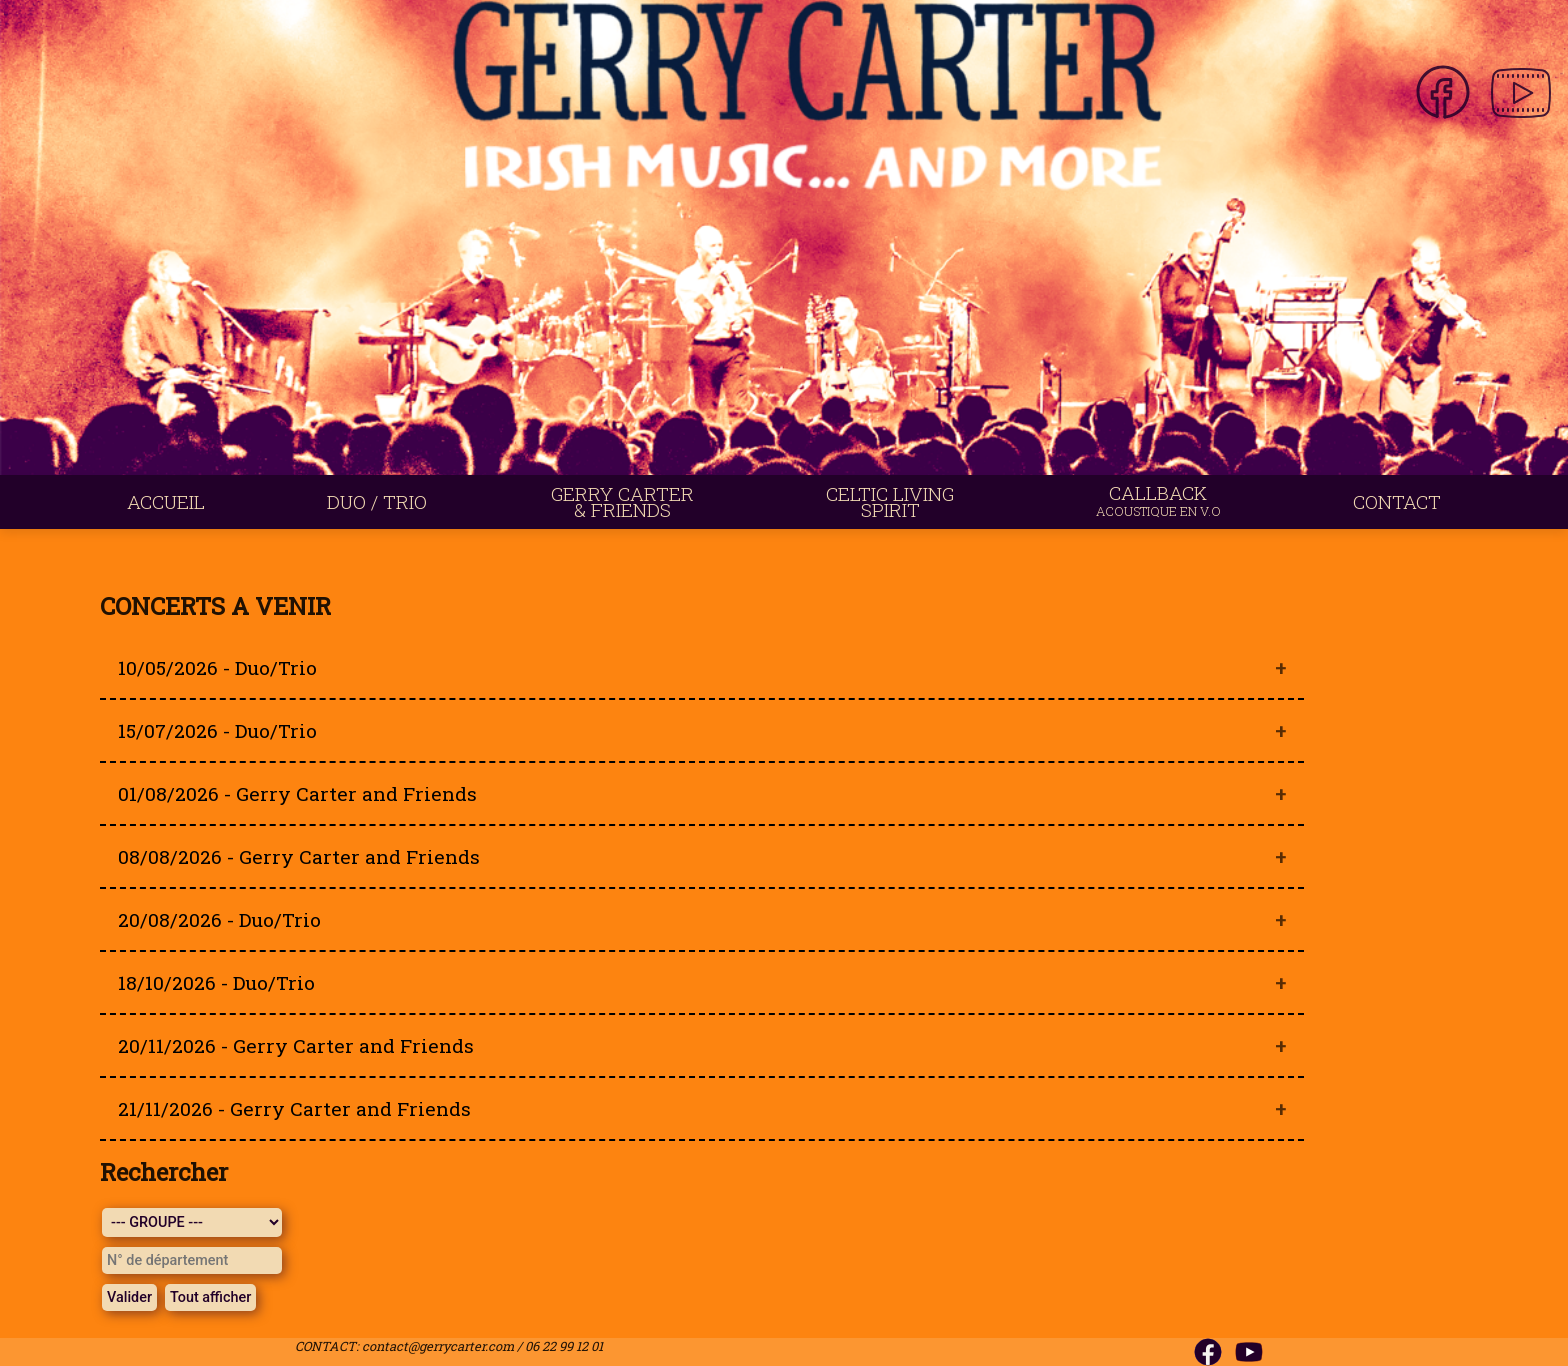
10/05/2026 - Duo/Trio (217, 667)
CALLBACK (1158, 499)
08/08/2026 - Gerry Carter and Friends (299, 856)
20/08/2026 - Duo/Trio (219, 919)
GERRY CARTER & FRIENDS (622, 501)
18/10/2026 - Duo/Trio (216, 982)
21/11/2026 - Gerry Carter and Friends (294, 1108)
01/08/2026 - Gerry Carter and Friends (297, 793)
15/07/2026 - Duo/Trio (217, 730)
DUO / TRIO (377, 501)
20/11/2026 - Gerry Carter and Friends (296, 1045)
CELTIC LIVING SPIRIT (890, 501)
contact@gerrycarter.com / (443, 1346)
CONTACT (1397, 501)
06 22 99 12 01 (564, 1346)
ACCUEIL (166, 501)
